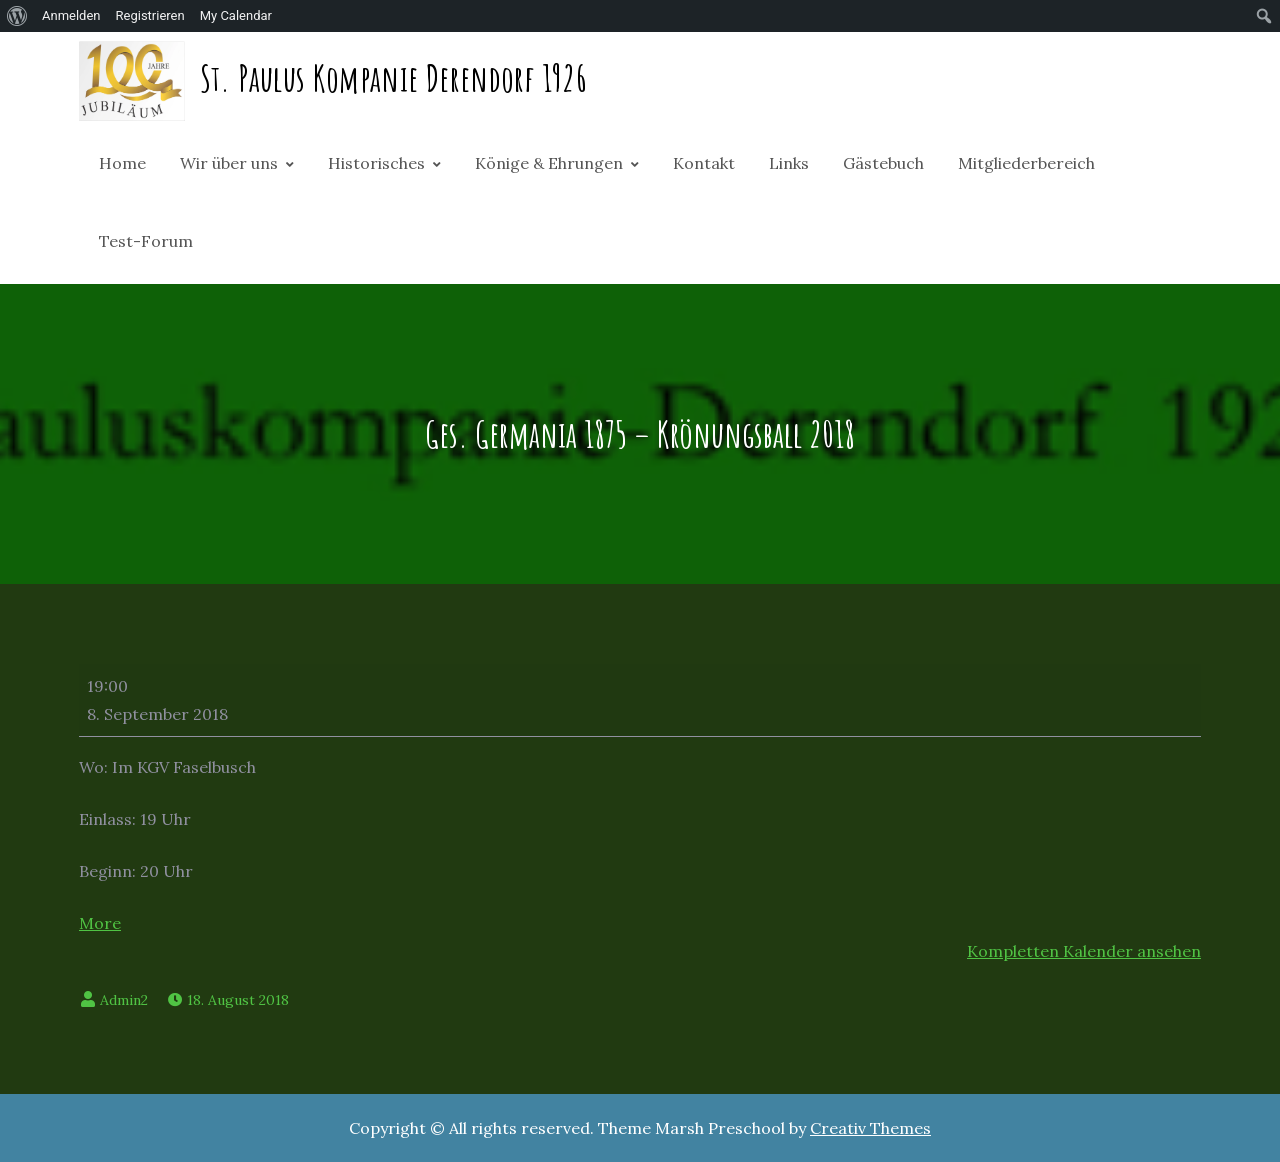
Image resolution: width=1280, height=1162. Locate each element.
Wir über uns (229, 163)
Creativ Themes (870, 1128)
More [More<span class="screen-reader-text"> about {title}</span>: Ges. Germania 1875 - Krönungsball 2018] (100, 923)
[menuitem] (17, 16)
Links (789, 163)
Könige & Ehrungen (549, 163)
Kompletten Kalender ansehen (1084, 951)
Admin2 (124, 1000)
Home (122, 163)
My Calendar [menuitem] (236, 15)
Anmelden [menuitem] (71, 15)
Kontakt (704, 163)
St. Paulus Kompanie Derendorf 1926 (393, 78)
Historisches (376, 163)
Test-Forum (146, 241)
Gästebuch (883, 163)
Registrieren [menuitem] (150, 15)
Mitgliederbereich (1026, 163)
